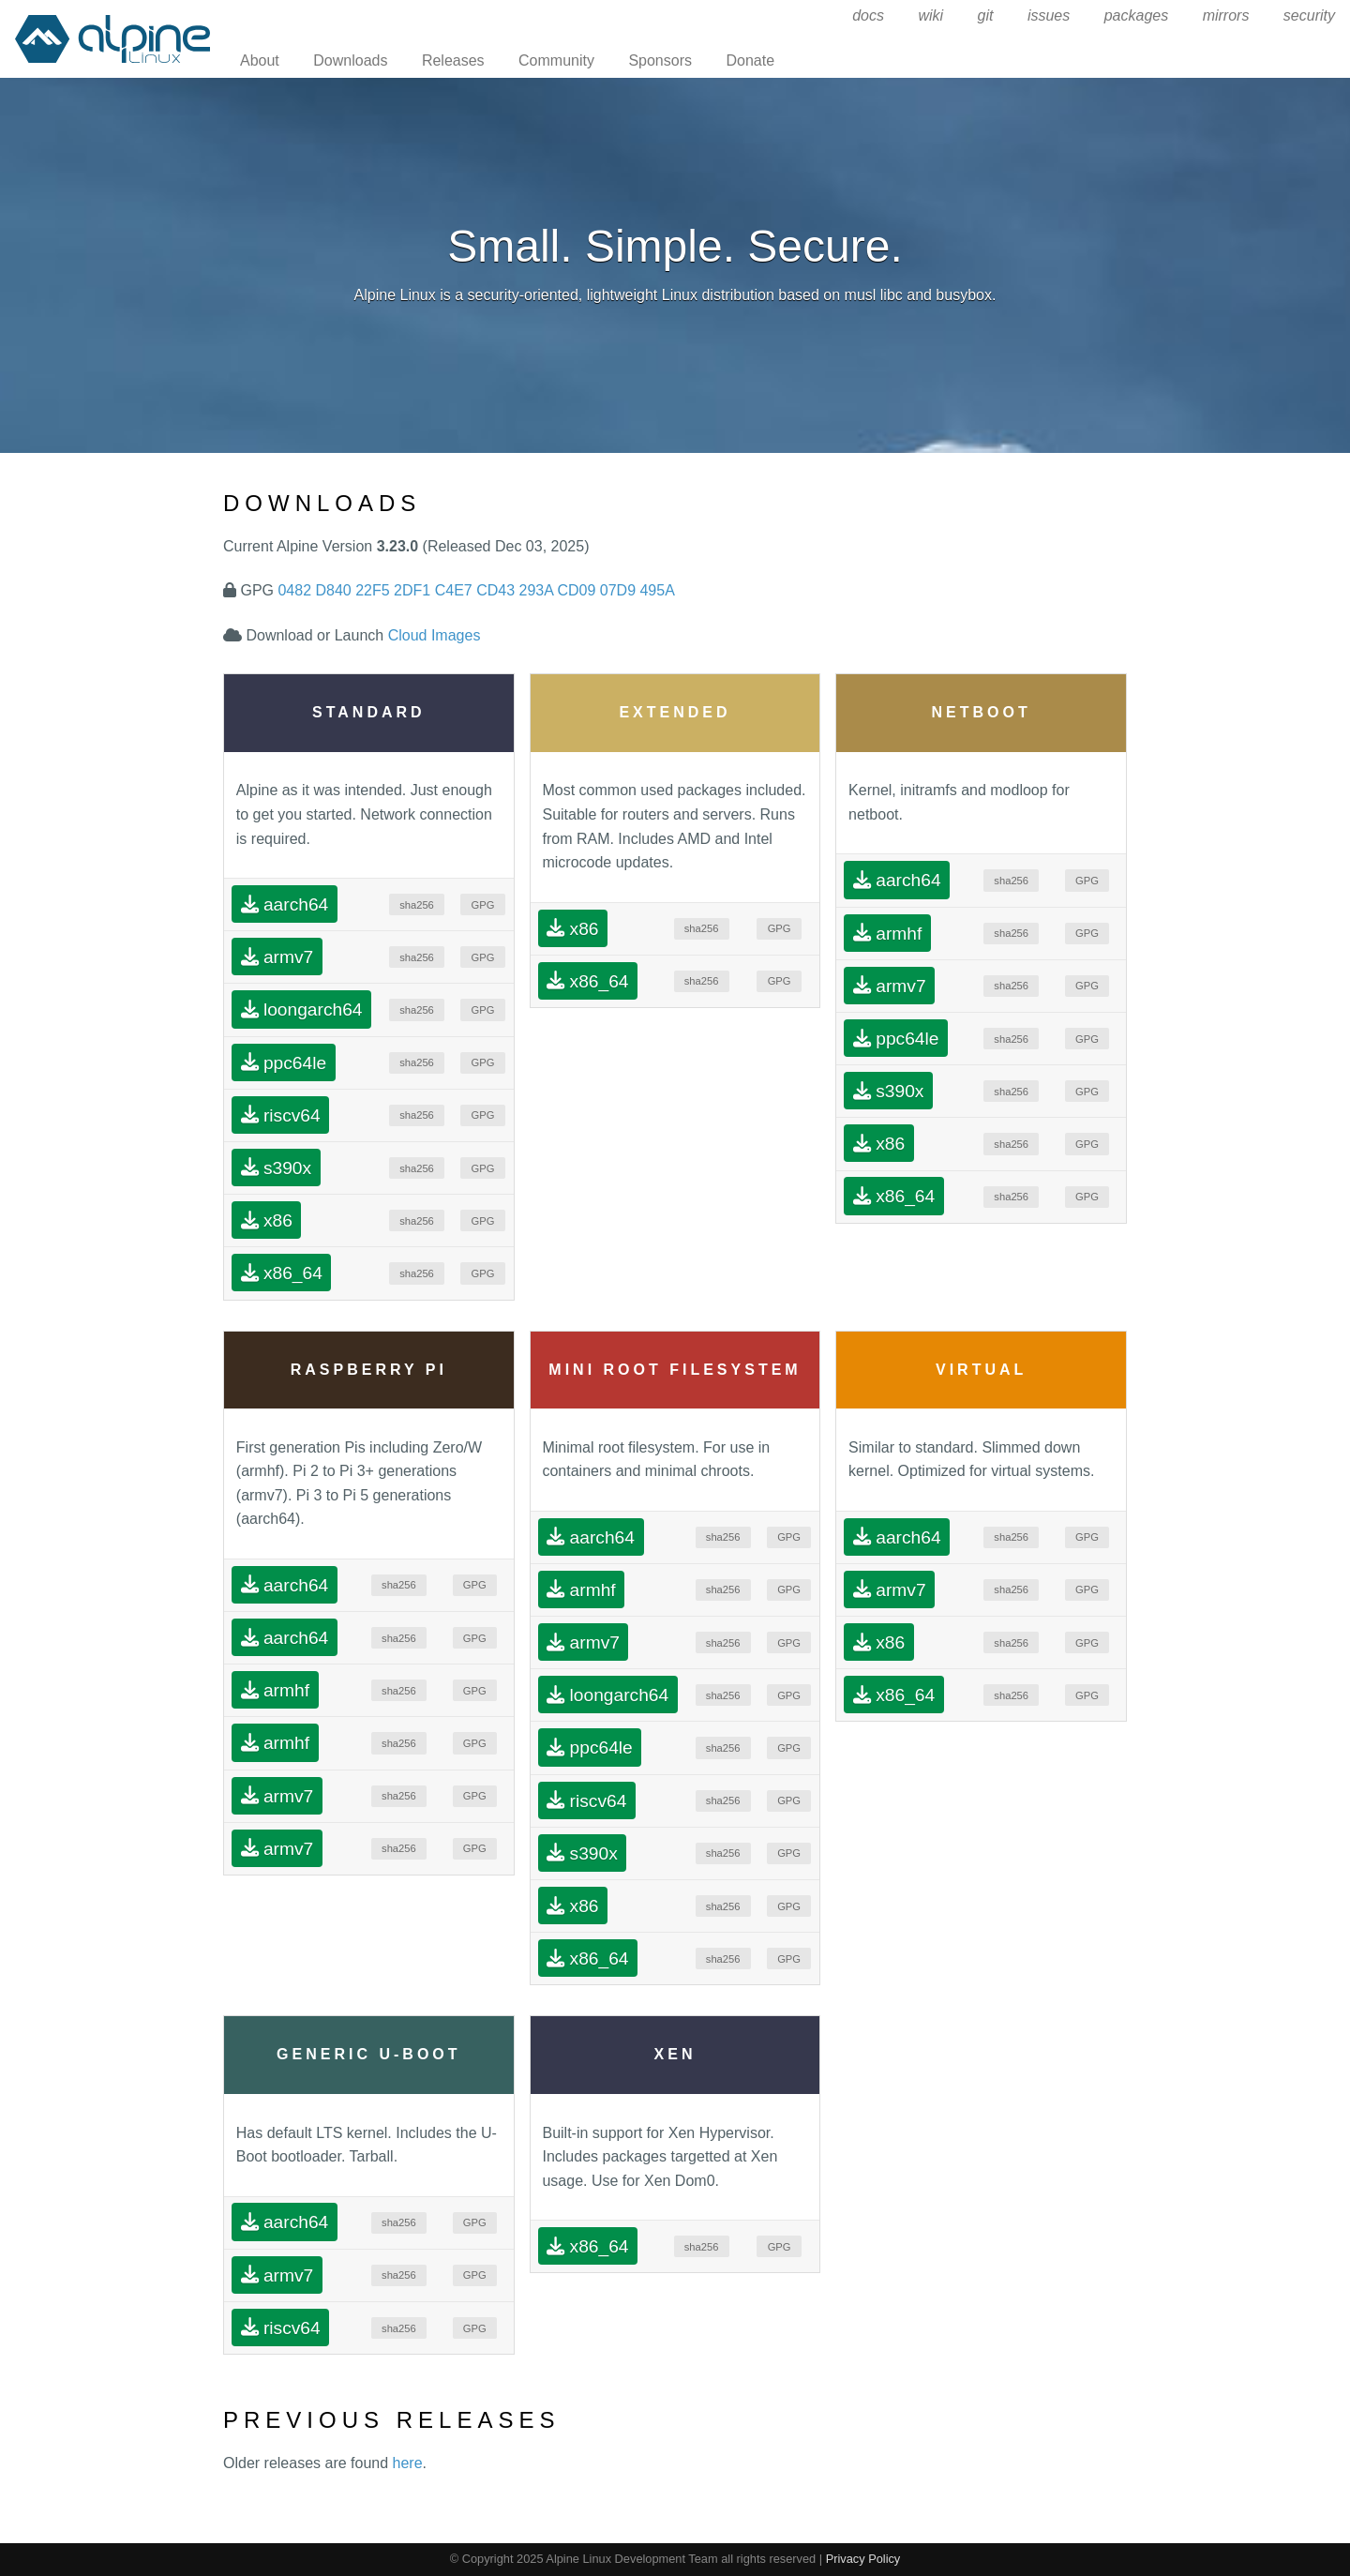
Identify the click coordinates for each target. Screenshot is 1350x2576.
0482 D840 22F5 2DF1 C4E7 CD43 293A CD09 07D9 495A (476, 590)
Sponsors (660, 60)
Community (556, 60)
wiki (930, 15)
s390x (276, 1167)
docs (868, 15)
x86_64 (281, 1273)
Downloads (350, 60)
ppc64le (284, 1062)
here (408, 2463)
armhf (887, 932)
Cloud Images (434, 635)
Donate (750, 60)
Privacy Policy (863, 2559)
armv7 (277, 957)
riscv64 (281, 1114)
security (1309, 15)
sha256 (416, 905)
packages (1136, 15)
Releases (453, 60)
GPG (483, 905)
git (986, 15)
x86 (266, 1220)
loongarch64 (302, 1009)
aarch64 (285, 904)
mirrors (1226, 15)
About (259, 60)
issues (1049, 15)
